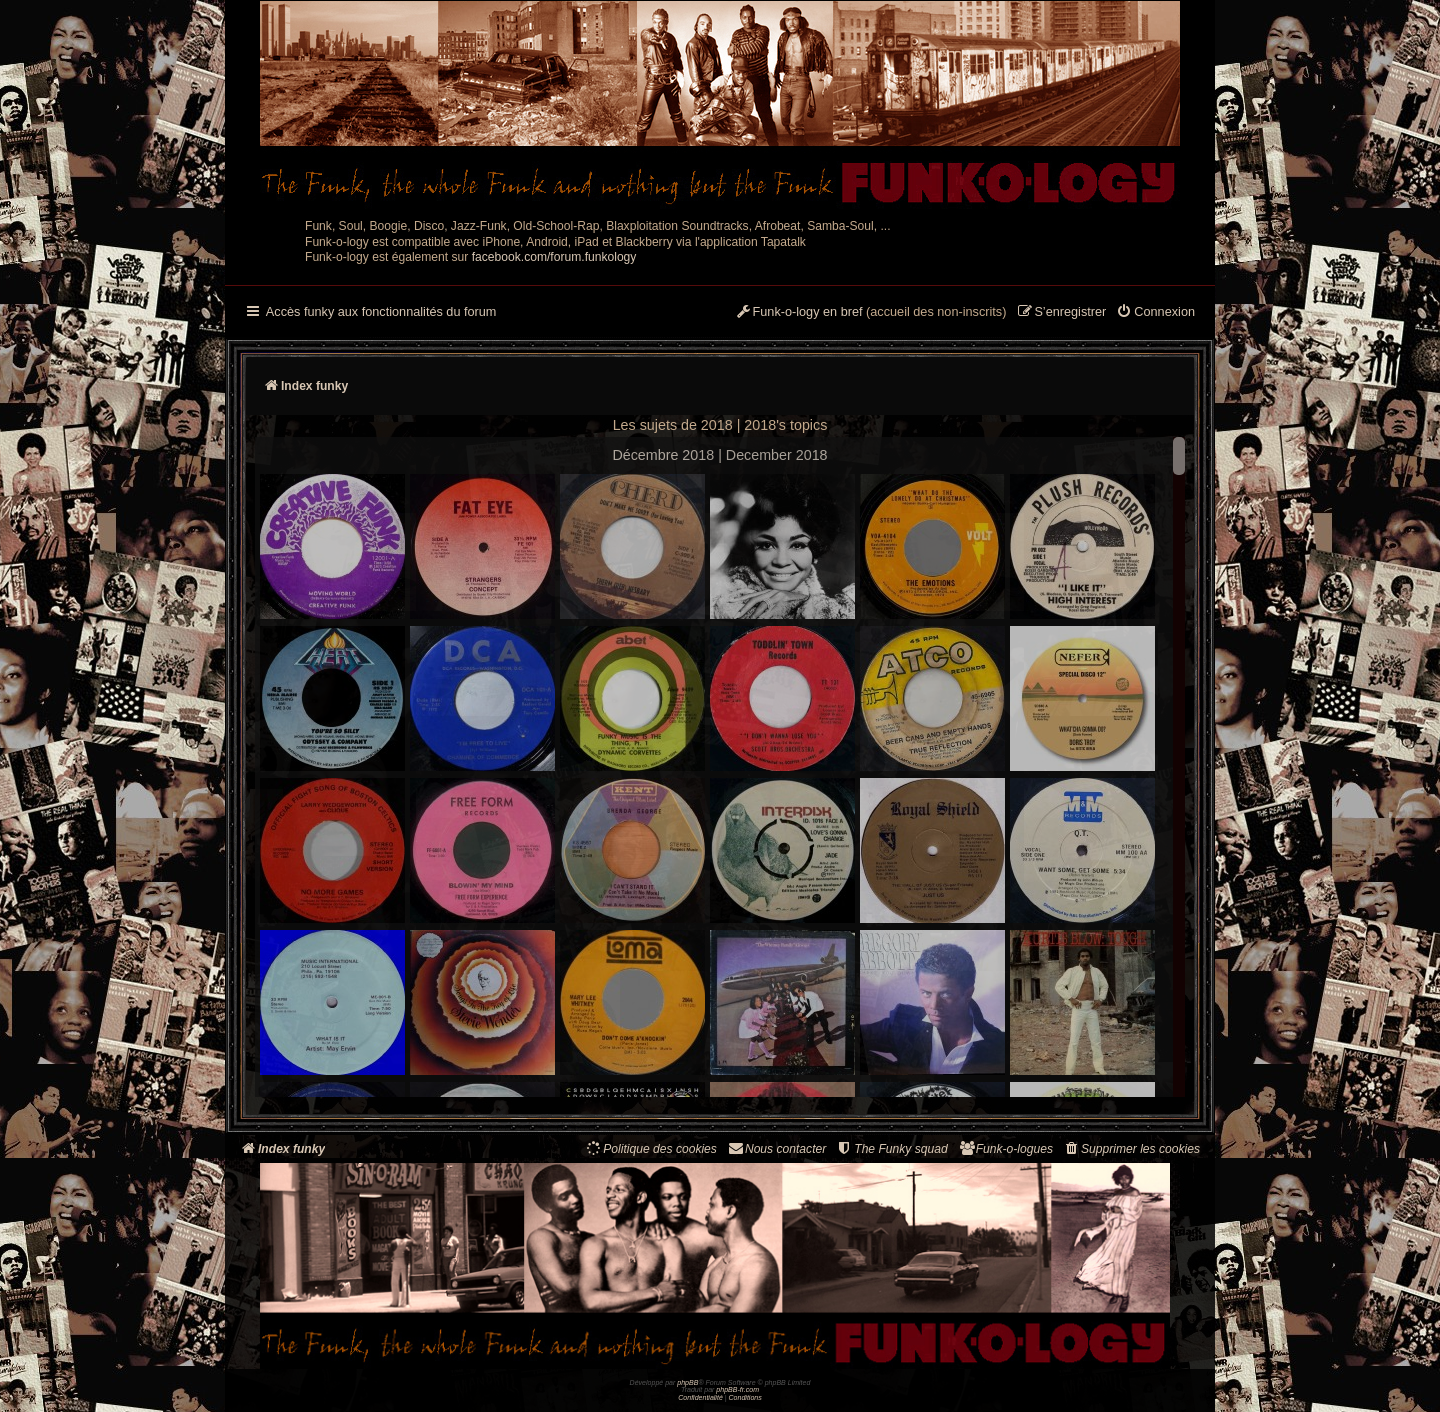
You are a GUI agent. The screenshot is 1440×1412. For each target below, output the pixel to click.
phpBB (687, 1382)
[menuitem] (1155, 313)
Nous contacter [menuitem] (776, 1148)
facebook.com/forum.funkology (554, 257)
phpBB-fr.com (737, 1389)
